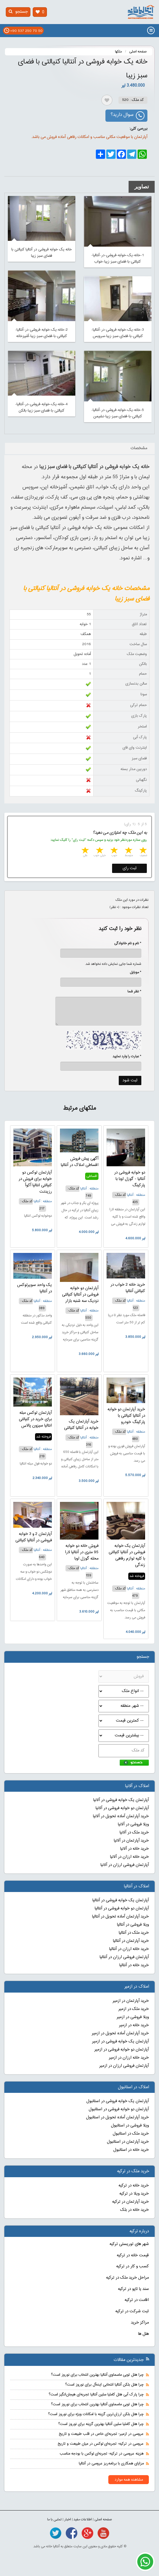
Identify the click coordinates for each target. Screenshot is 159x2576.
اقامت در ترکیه (137, 2300)
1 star (142, 851)
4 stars (99, 851)
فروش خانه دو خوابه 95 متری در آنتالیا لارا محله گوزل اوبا (81, 1552)
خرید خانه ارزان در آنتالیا (129, 1949)
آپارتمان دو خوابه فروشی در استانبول (119, 2109)
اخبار (67, 2519)
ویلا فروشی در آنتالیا (133, 1925)
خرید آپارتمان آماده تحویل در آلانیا (121, 1816)
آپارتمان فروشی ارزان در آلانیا (124, 1865)
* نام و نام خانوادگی (124, 943)
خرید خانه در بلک (134, 2210)
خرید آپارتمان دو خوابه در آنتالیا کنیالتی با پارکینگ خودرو (126, 1416)
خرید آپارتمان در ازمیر (131, 2001)
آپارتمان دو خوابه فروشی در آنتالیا (122, 1908)
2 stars (128, 851)
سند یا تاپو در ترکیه (133, 2289)
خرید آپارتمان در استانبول (128, 2142)
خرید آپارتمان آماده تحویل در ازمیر (120, 2033)
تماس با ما (54, 2519)
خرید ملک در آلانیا (134, 1832)
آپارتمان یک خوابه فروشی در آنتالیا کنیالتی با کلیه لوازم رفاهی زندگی (127, 1555)
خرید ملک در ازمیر (133, 2009)
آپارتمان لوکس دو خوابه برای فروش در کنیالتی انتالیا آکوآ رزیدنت (35, 1182)
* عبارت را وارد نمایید (127, 1056)
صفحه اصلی (138, 51)
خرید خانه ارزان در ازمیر (129, 2058)
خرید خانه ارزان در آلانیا (129, 1857)
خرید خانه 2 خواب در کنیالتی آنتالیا (127, 1288)
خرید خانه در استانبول (131, 2150)
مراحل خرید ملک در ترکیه (127, 2278)
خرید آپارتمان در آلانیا (131, 1840)
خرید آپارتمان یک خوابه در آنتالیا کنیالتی (81, 1425)
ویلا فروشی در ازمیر (133, 2017)
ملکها (118, 51)
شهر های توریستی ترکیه (129, 2244)
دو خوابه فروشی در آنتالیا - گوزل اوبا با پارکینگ (129, 1179)
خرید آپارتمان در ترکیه (130, 2202)
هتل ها (143, 2334)
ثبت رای (130, 868)
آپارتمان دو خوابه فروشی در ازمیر (121, 2049)
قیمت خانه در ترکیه (133, 2255)
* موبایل (132, 972)
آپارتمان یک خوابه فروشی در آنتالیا (120, 1900)
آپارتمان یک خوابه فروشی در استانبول (117, 2101)
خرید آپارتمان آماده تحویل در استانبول (117, 2117)
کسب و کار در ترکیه (132, 2266)
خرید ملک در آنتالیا (134, 1933)
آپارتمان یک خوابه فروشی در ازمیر (120, 2041)
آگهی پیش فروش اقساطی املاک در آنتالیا (79, 1162)
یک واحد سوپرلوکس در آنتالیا (34, 1288)
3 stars (113, 851)
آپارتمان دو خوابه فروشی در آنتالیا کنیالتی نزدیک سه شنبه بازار (80, 1295)
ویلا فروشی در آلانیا (133, 1824)
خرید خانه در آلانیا (134, 1849)
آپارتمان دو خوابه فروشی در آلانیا (122, 1808)
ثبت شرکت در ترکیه (132, 2311)
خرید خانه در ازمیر (134, 2025)
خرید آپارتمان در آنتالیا (131, 1941)
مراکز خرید (140, 2322)
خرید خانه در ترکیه (133, 2185)
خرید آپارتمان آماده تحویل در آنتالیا (120, 1916)
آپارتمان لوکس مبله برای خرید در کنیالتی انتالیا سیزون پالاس (35, 1419)
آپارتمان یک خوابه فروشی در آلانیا (121, 1800)
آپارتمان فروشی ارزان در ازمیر (124, 2066)
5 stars (84, 851)
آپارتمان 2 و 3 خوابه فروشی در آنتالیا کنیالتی (33, 1537)
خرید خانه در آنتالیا (134, 1965)
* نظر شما (131, 991)
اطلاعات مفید (83, 2519)
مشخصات (139, 448)
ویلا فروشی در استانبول (130, 2125)
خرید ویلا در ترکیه (134, 2193)
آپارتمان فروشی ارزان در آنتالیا (124, 1957)
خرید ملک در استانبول (131, 2133)
